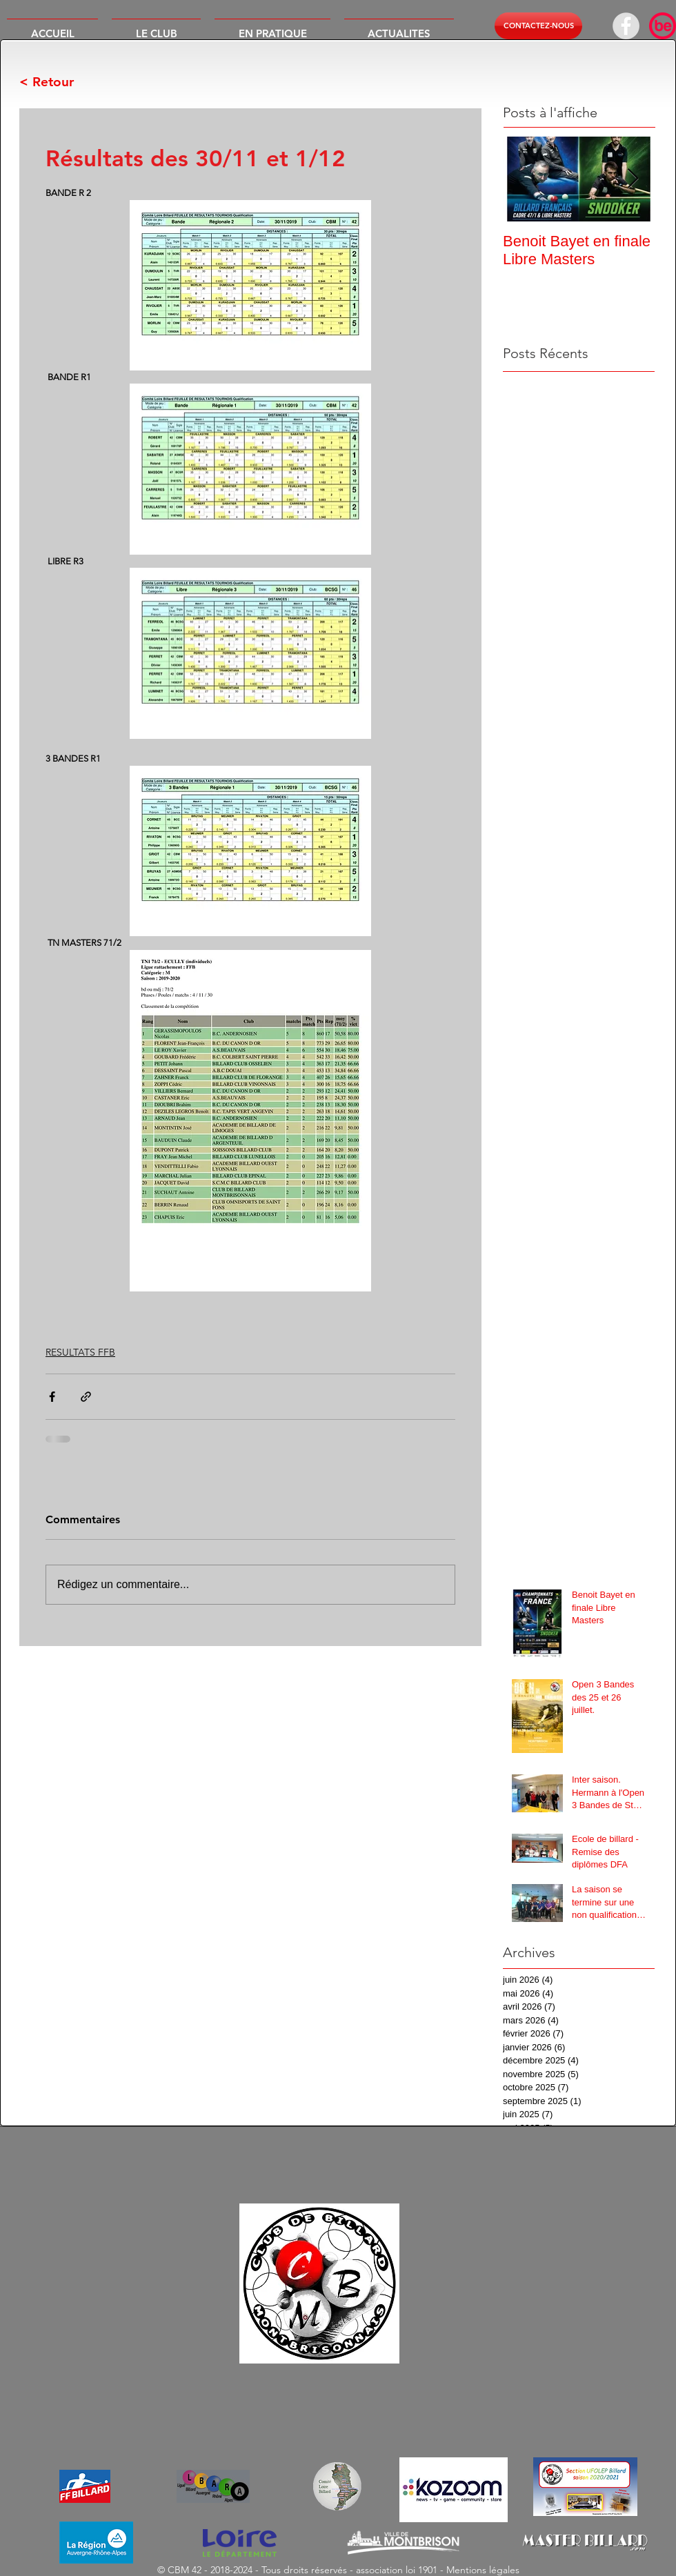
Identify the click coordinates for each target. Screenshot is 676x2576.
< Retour (46, 82)
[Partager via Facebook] (52, 1396)
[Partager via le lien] (85, 1396)
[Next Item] (632, 179)
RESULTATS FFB (80, 1352)
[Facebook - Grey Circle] (626, 25)
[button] (156, 28)
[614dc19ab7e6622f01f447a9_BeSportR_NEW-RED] (662, 25)
